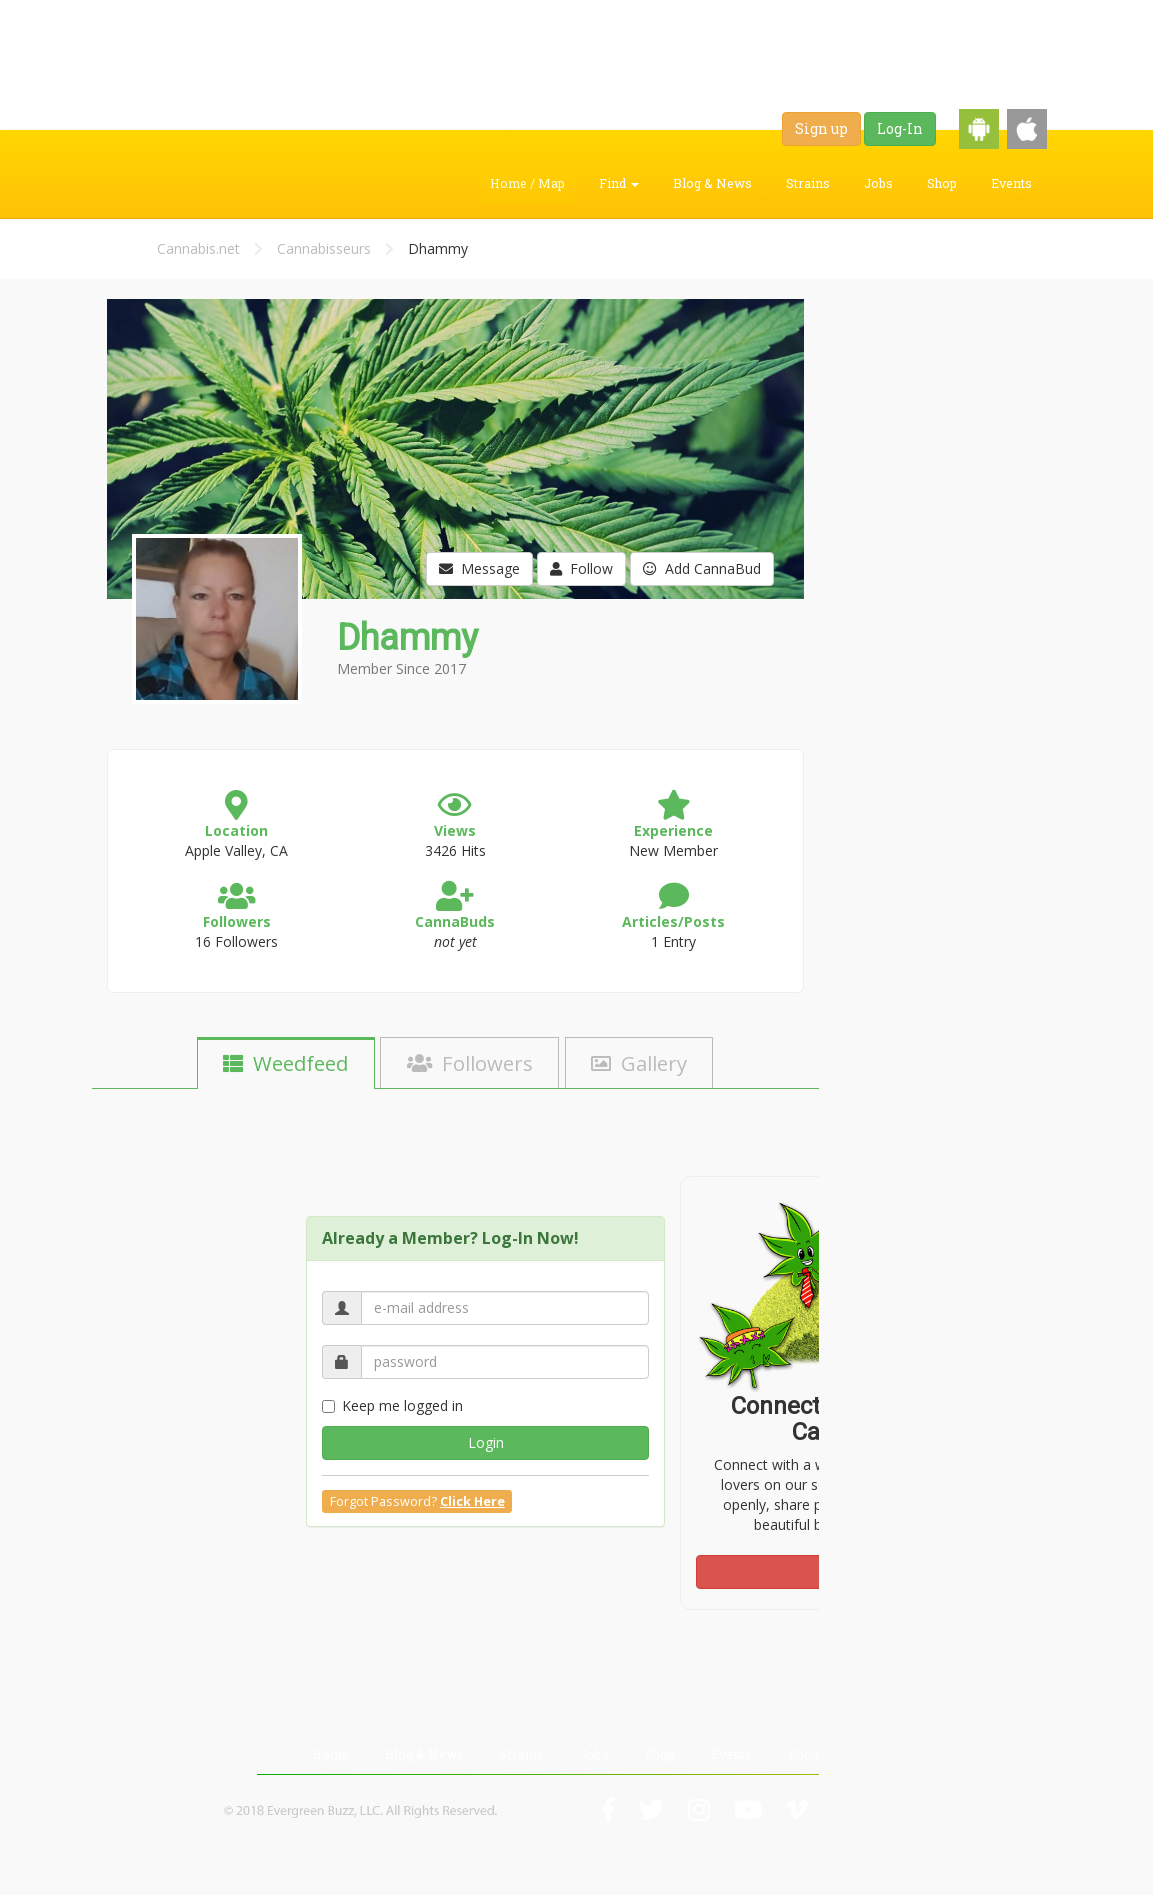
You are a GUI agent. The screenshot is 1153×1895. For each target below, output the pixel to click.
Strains (808, 183)
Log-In (900, 128)
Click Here (472, 1501)
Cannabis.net (198, 248)
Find (619, 183)
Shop (942, 183)
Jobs (878, 183)
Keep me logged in (392, 1405)
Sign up (821, 128)
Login (486, 1442)
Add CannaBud (702, 568)
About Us (815, 1754)
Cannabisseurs (324, 248)
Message (479, 568)
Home (330, 1754)
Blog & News (712, 183)
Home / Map (527, 183)
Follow (581, 568)
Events (1011, 183)
